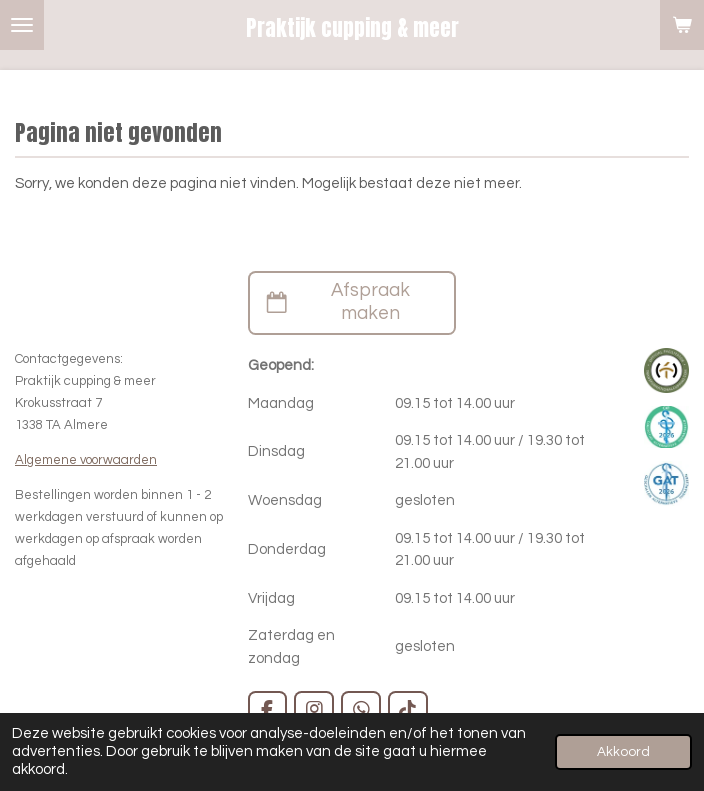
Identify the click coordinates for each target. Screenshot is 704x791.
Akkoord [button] (623, 752)
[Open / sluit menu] (22, 25)
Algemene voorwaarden (86, 460)
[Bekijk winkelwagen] (682, 25)
